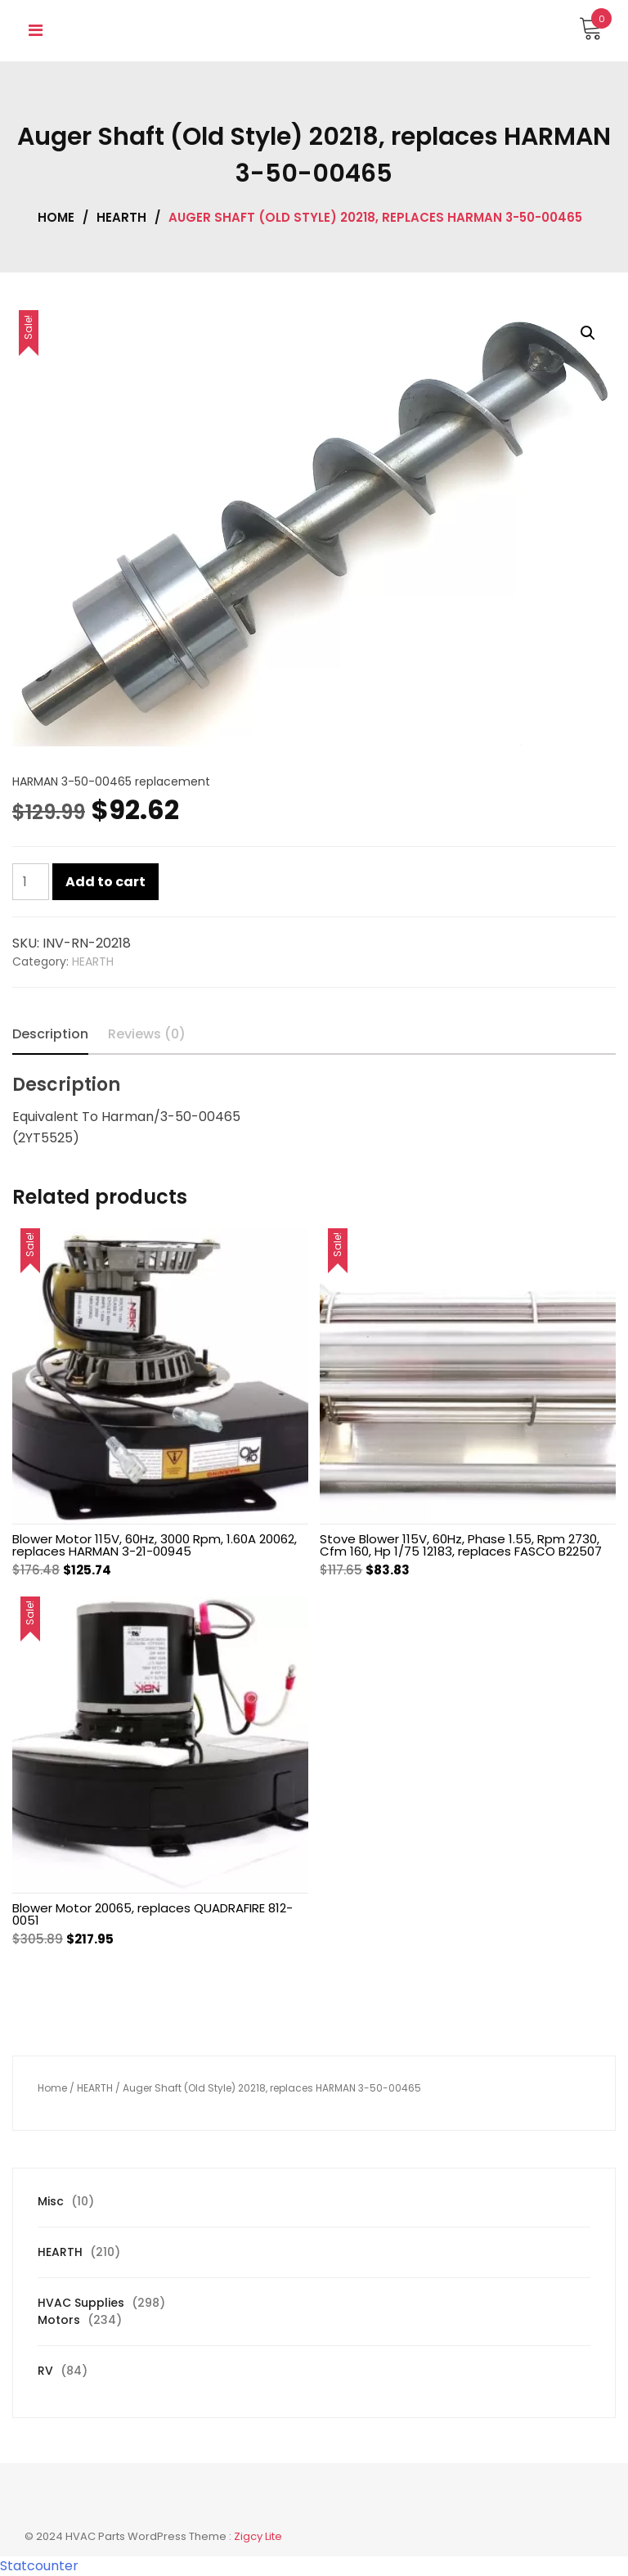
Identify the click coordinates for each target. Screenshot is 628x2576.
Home (56, 217)
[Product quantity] (30, 881)
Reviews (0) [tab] (147, 1034)
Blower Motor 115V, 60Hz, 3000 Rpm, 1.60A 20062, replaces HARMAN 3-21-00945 (154, 1545)
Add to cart (105, 881)
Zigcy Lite (258, 2536)
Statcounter (39, 2565)
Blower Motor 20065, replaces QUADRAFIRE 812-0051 (152, 1914)
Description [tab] (50, 1034)
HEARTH (121, 217)
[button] (588, 333)
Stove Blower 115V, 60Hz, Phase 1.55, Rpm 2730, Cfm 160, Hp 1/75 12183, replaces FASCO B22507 (461, 1545)
